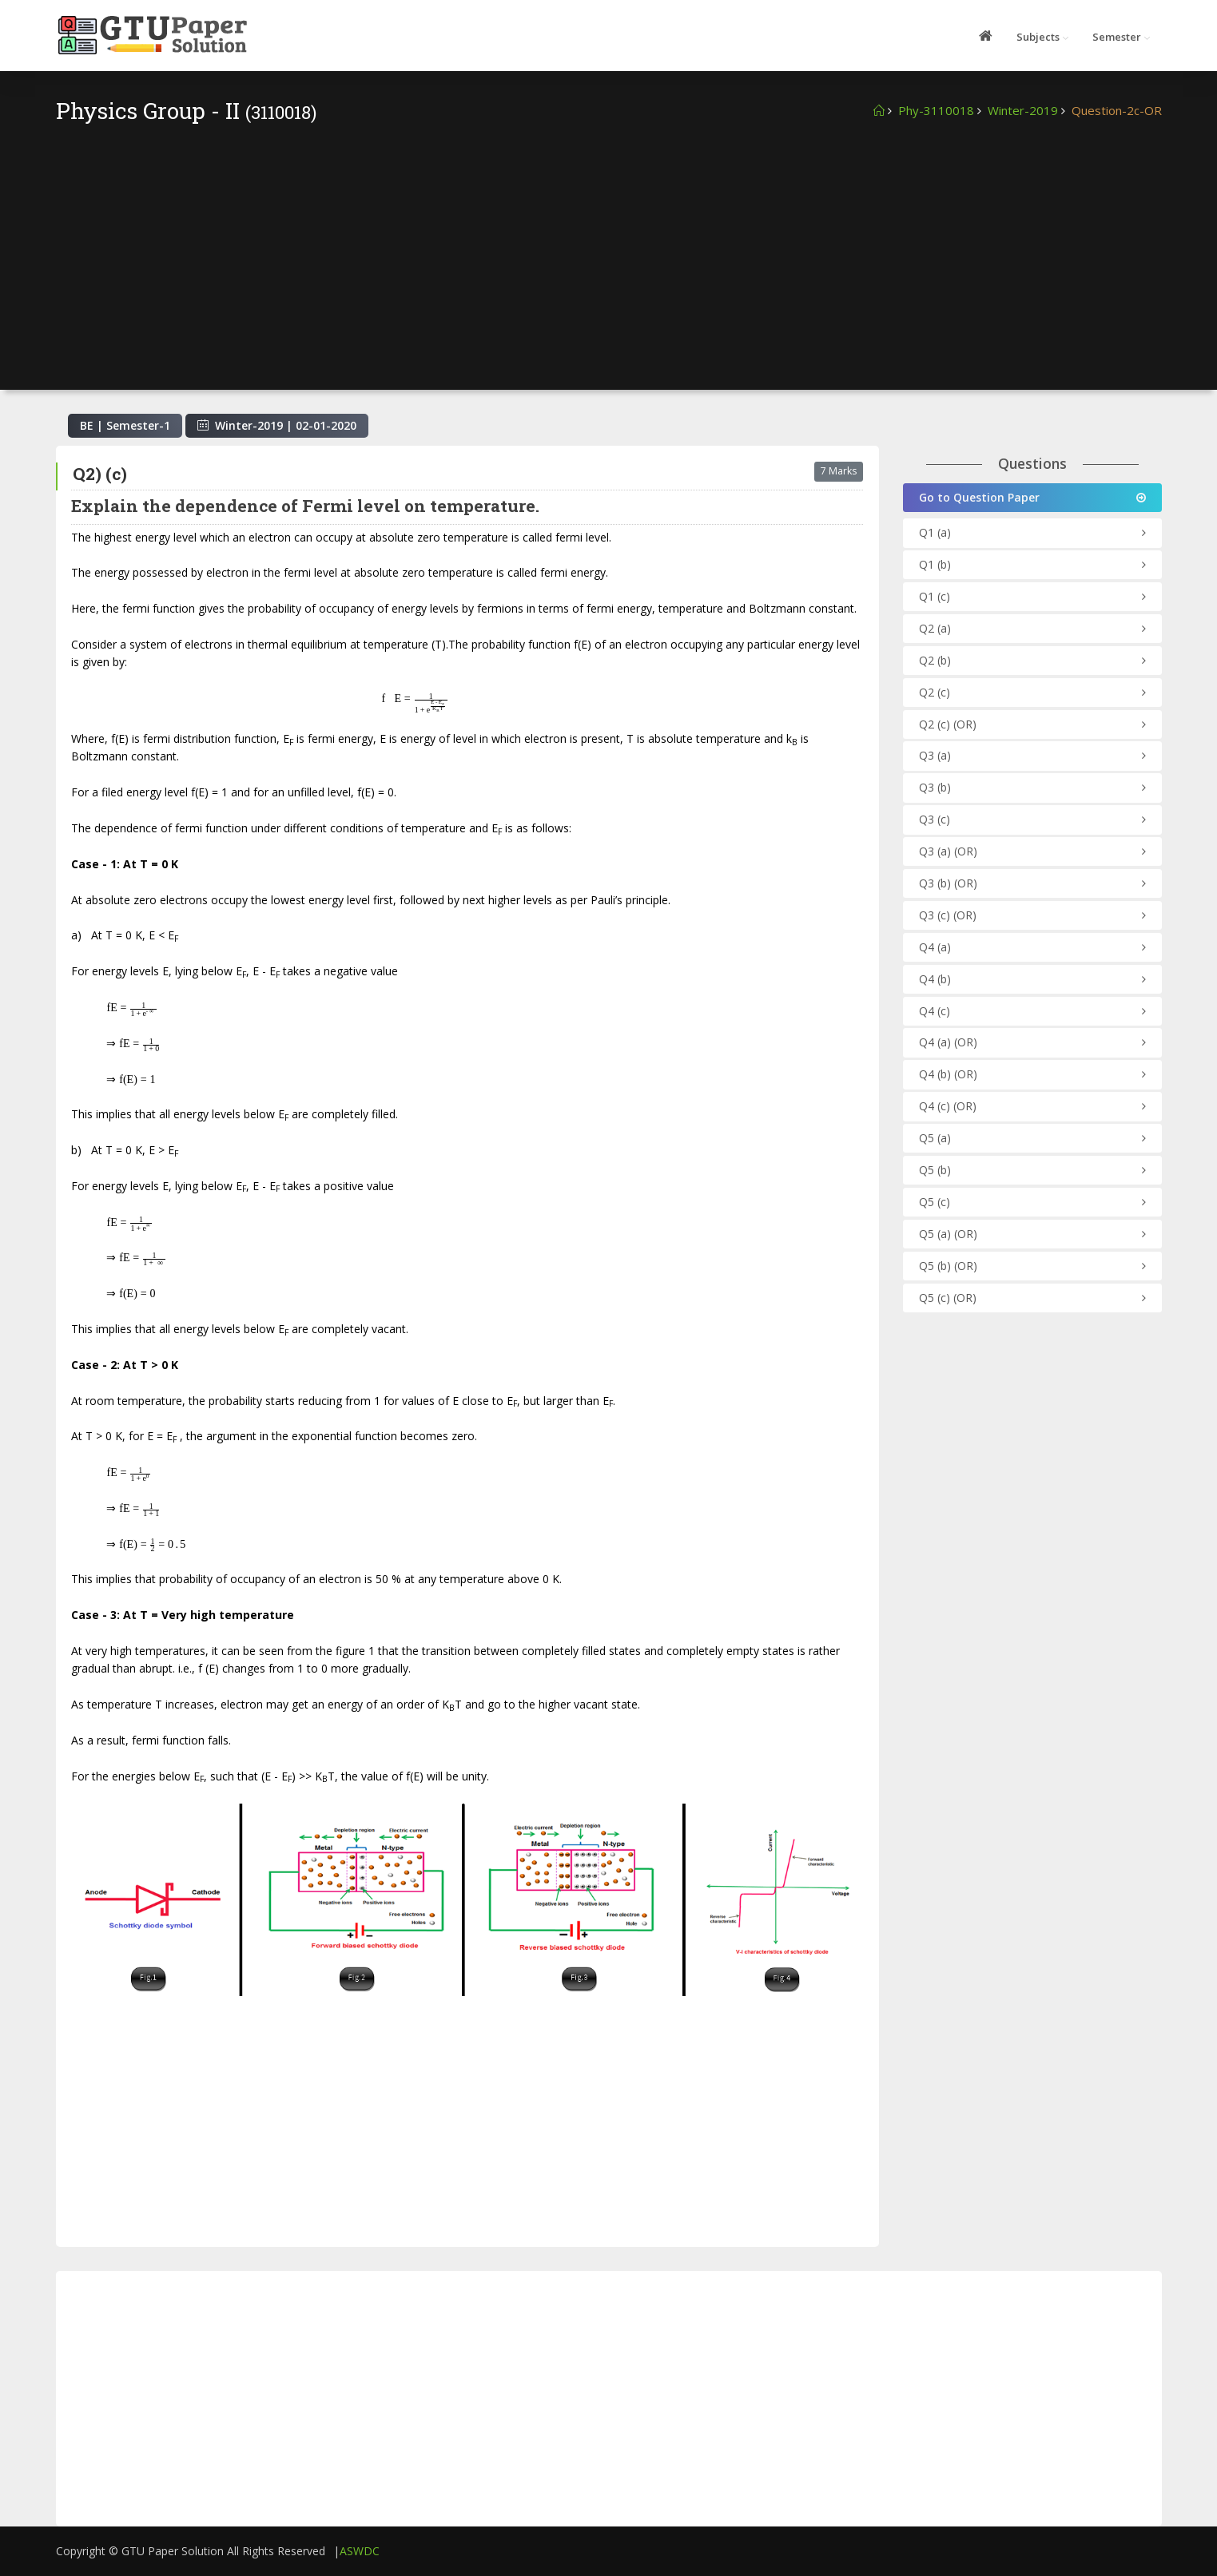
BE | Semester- (125, 425)
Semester (1116, 37)
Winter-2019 (1023, 110)
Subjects (1038, 37)
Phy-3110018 (936, 110)
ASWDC (360, 2550)
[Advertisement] (608, 246)
